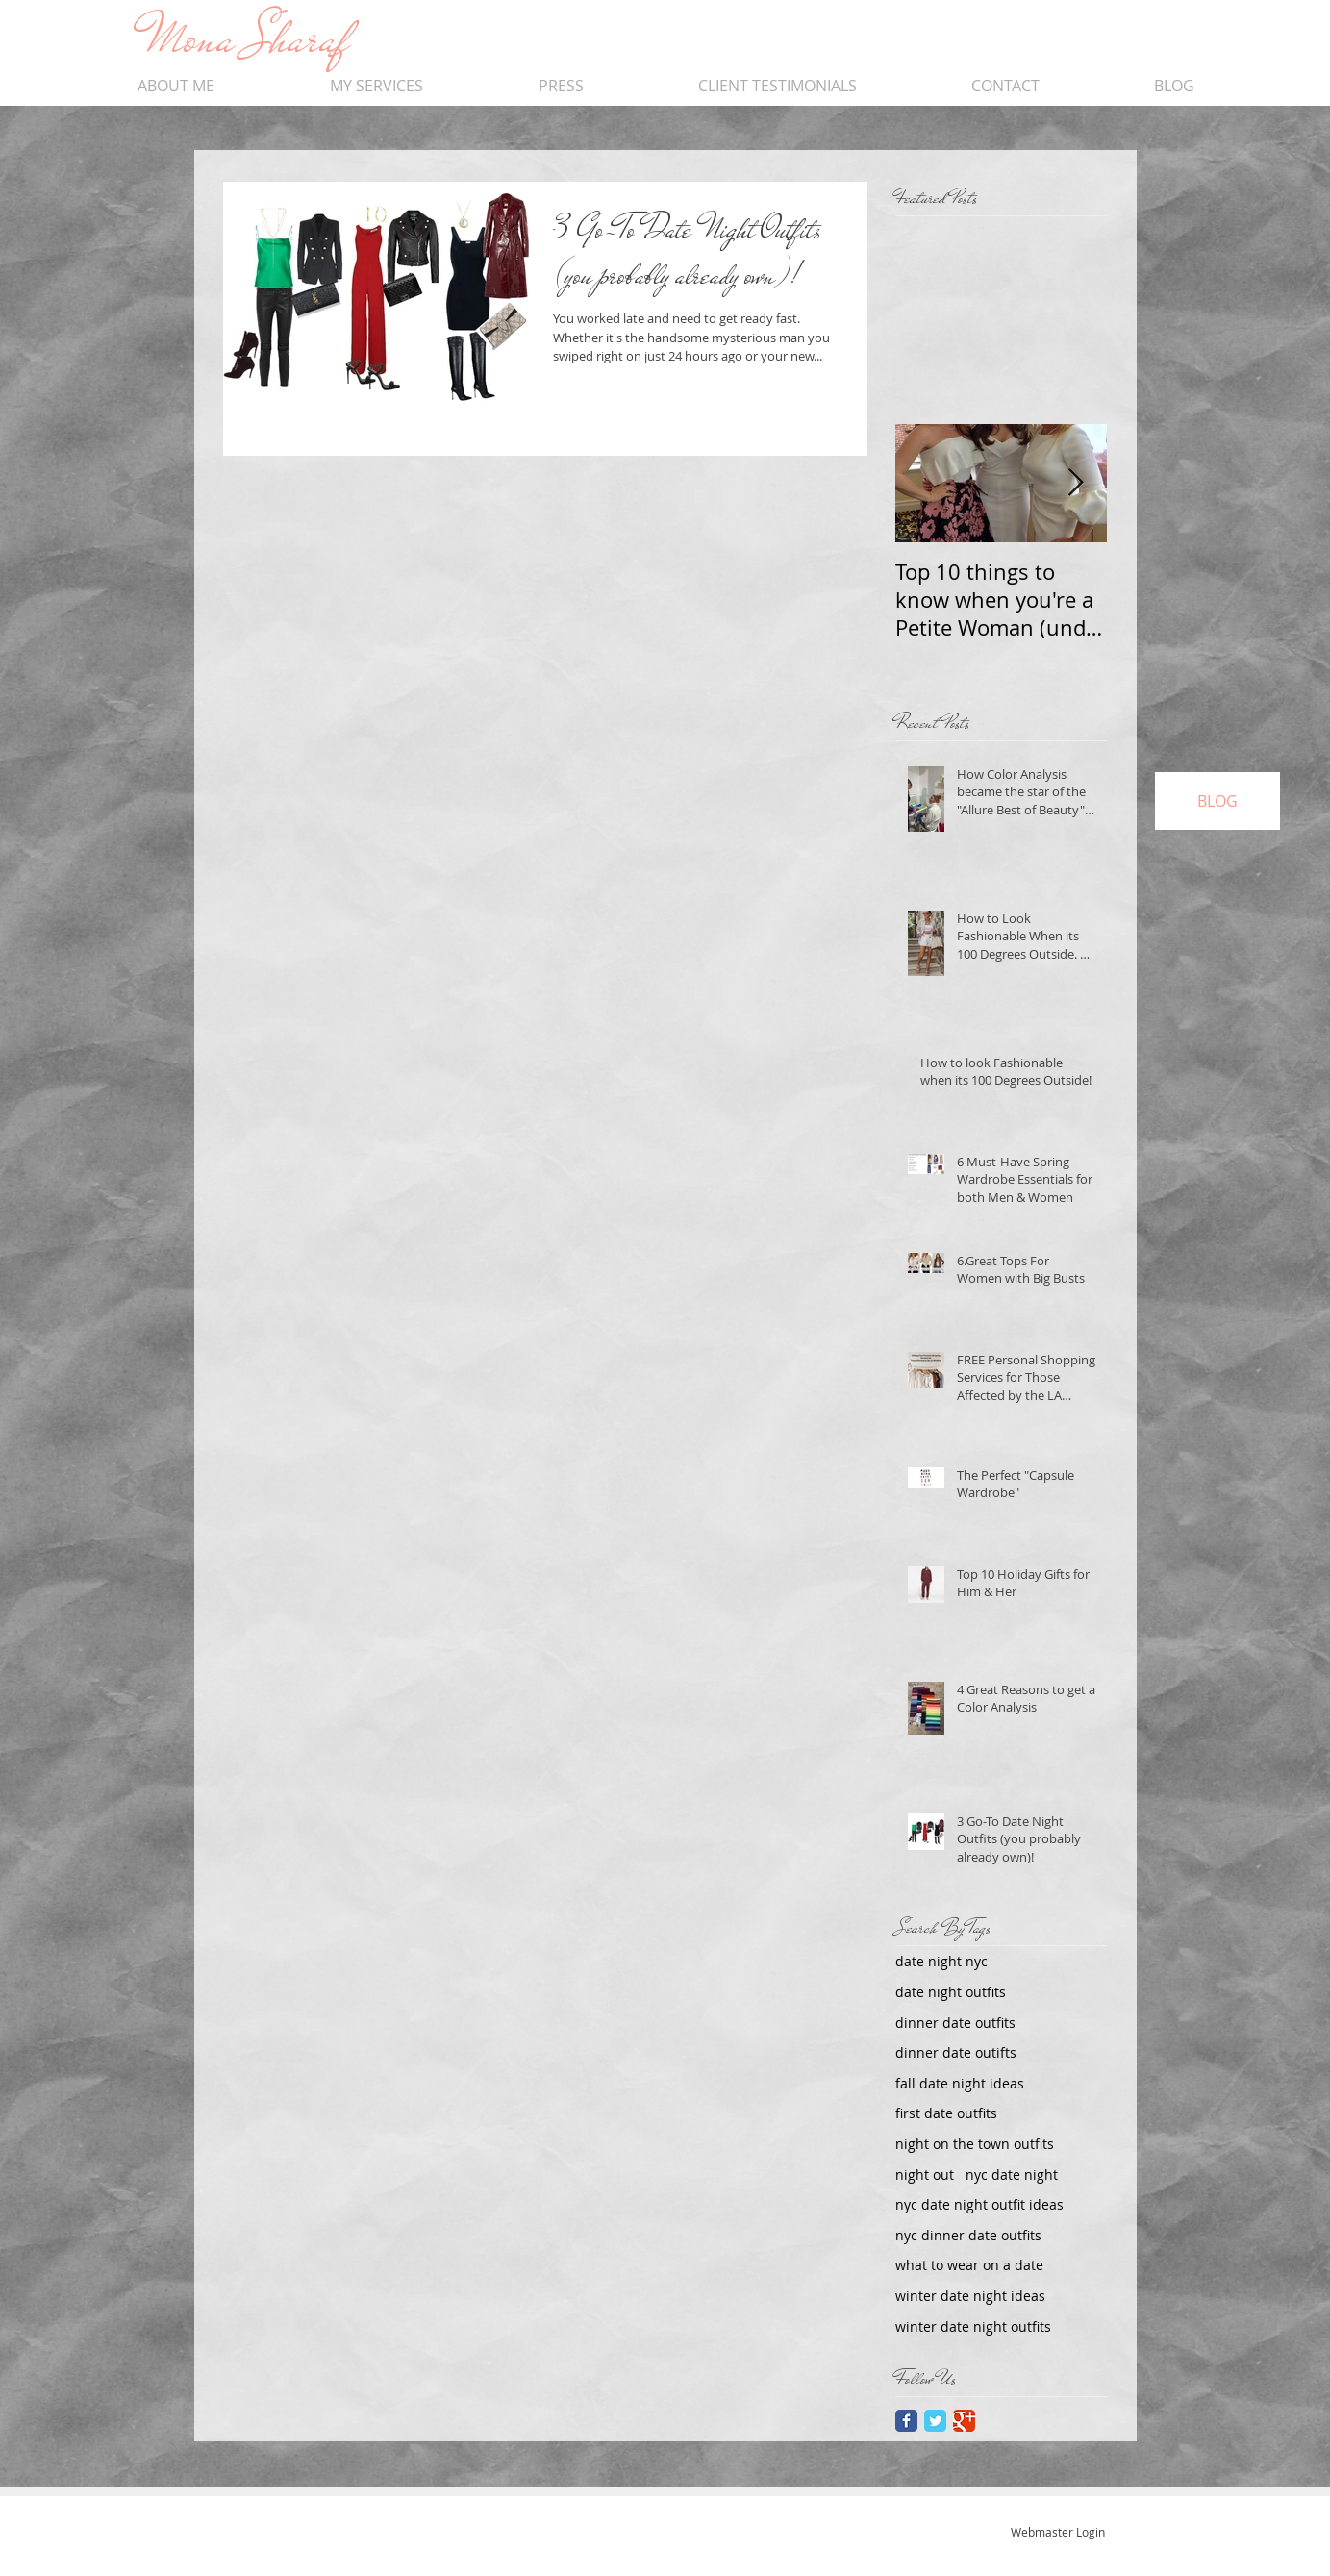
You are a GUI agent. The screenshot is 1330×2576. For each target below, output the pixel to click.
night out (924, 2174)
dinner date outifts (955, 2052)
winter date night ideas (970, 2296)
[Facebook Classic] (906, 2421)
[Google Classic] (964, 2421)
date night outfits (950, 1992)
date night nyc (941, 1961)
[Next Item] (1076, 483)
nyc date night (1012, 2174)
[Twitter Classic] (935, 2421)
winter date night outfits (973, 2326)
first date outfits (946, 2113)
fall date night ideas (959, 2083)
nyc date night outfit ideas (979, 2204)
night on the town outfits (974, 2144)
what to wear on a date (969, 2265)
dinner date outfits (955, 2022)
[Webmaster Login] (1058, 2531)
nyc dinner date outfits (968, 2235)
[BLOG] (1217, 801)
